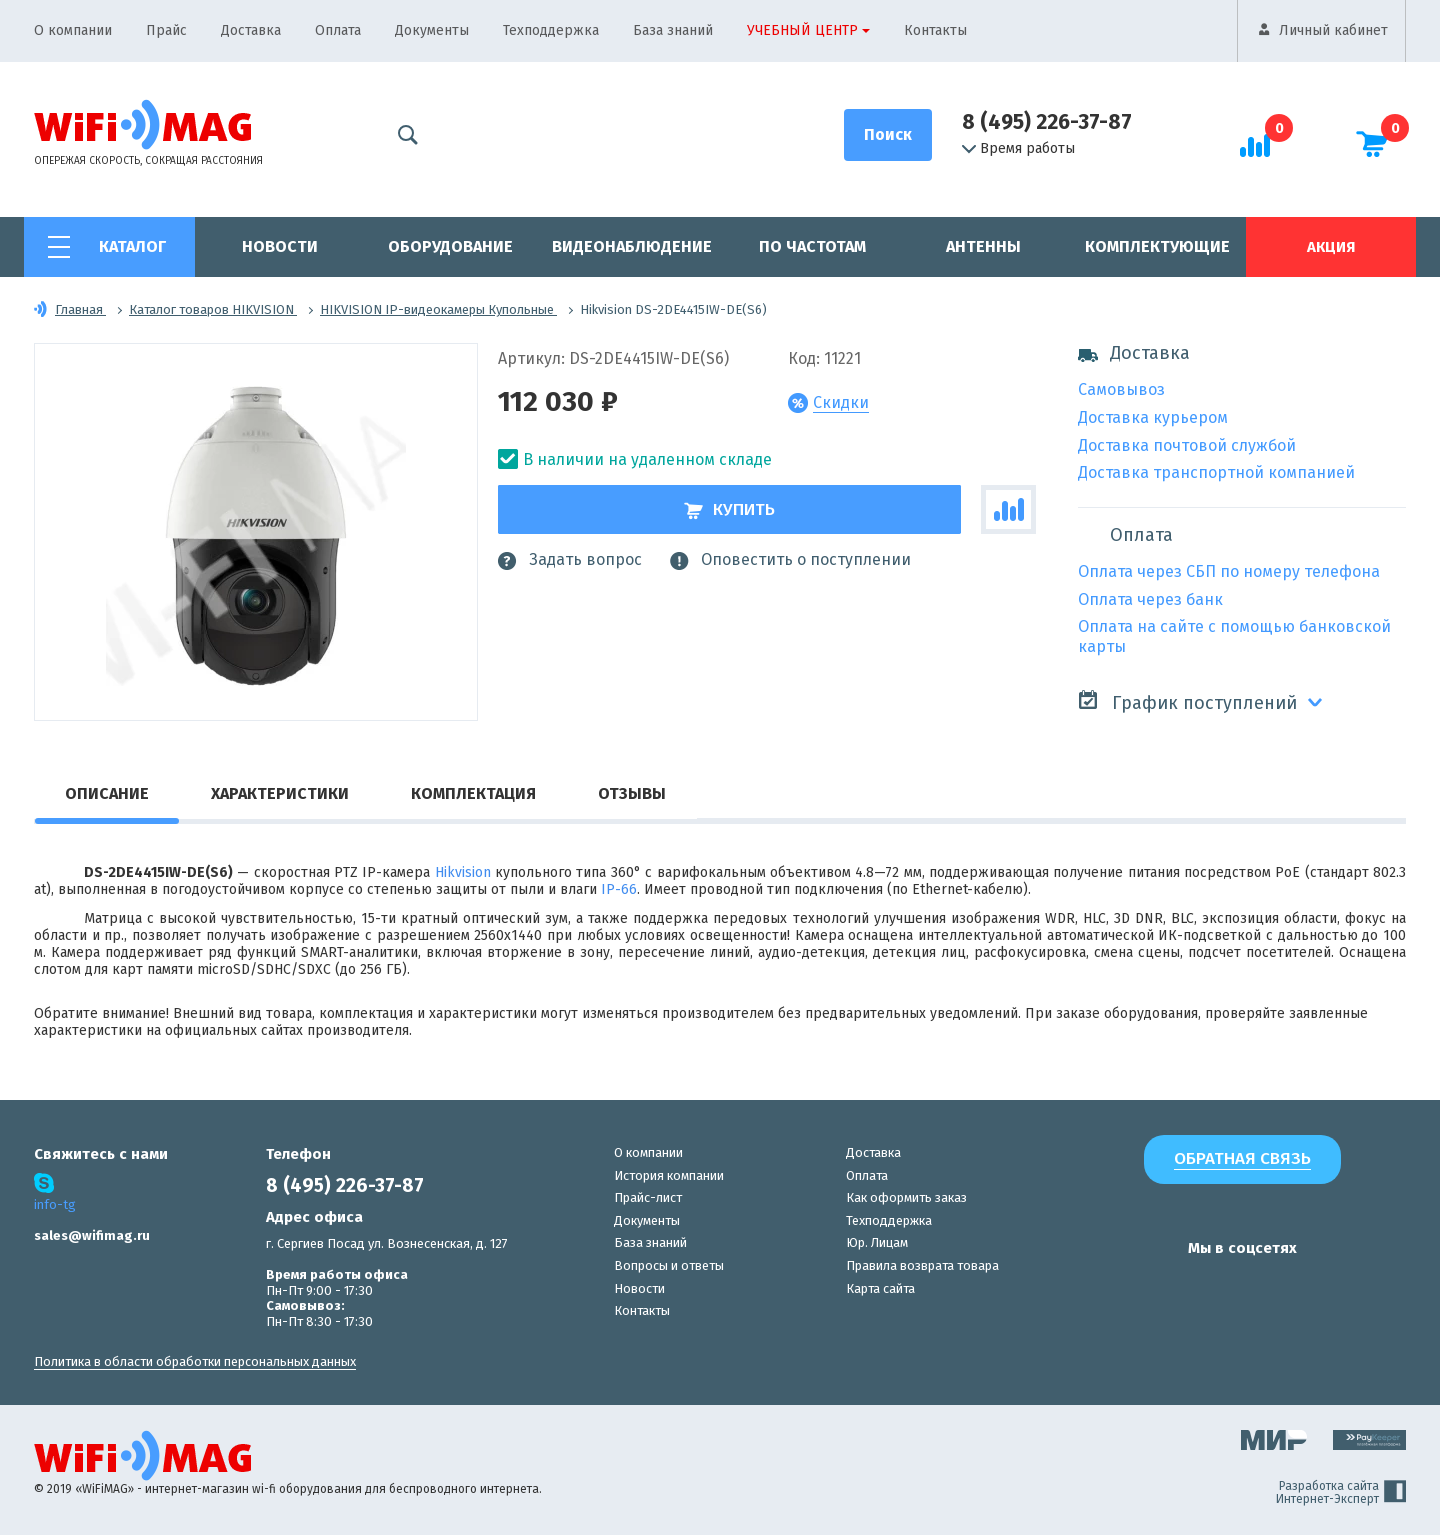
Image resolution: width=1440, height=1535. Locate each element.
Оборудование (450, 246)
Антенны (983, 246)
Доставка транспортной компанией (1216, 472)
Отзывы (632, 793)
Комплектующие (1157, 246)
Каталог (132, 246)
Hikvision (463, 872)
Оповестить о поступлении (790, 560)
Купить (729, 509)
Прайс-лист (648, 1197)
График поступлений (1187, 701)
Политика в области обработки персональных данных (195, 1361)
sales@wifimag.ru (92, 1235)
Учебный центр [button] (802, 30)
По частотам (812, 246)
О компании (73, 30)
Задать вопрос (570, 560)
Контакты (935, 30)
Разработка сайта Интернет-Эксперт (1341, 1493)
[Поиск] (888, 135)
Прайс (166, 30)
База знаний (673, 30)
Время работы (1018, 149)
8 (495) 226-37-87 (1047, 122)
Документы (432, 30)
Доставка (251, 30)
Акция (1331, 247)
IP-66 (619, 889)
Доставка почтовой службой (1187, 445)
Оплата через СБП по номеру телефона (1229, 571)
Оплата (338, 30)
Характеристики (280, 793)
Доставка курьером (1153, 417)
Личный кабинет (1333, 30)
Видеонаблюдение (632, 246)
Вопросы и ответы (669, 1265)
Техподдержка (551, 30)
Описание (107, 793)
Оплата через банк (1150, 599)
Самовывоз (1121, 389)
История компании (669, 1175)
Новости (280, 246)
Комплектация (473, 793)
